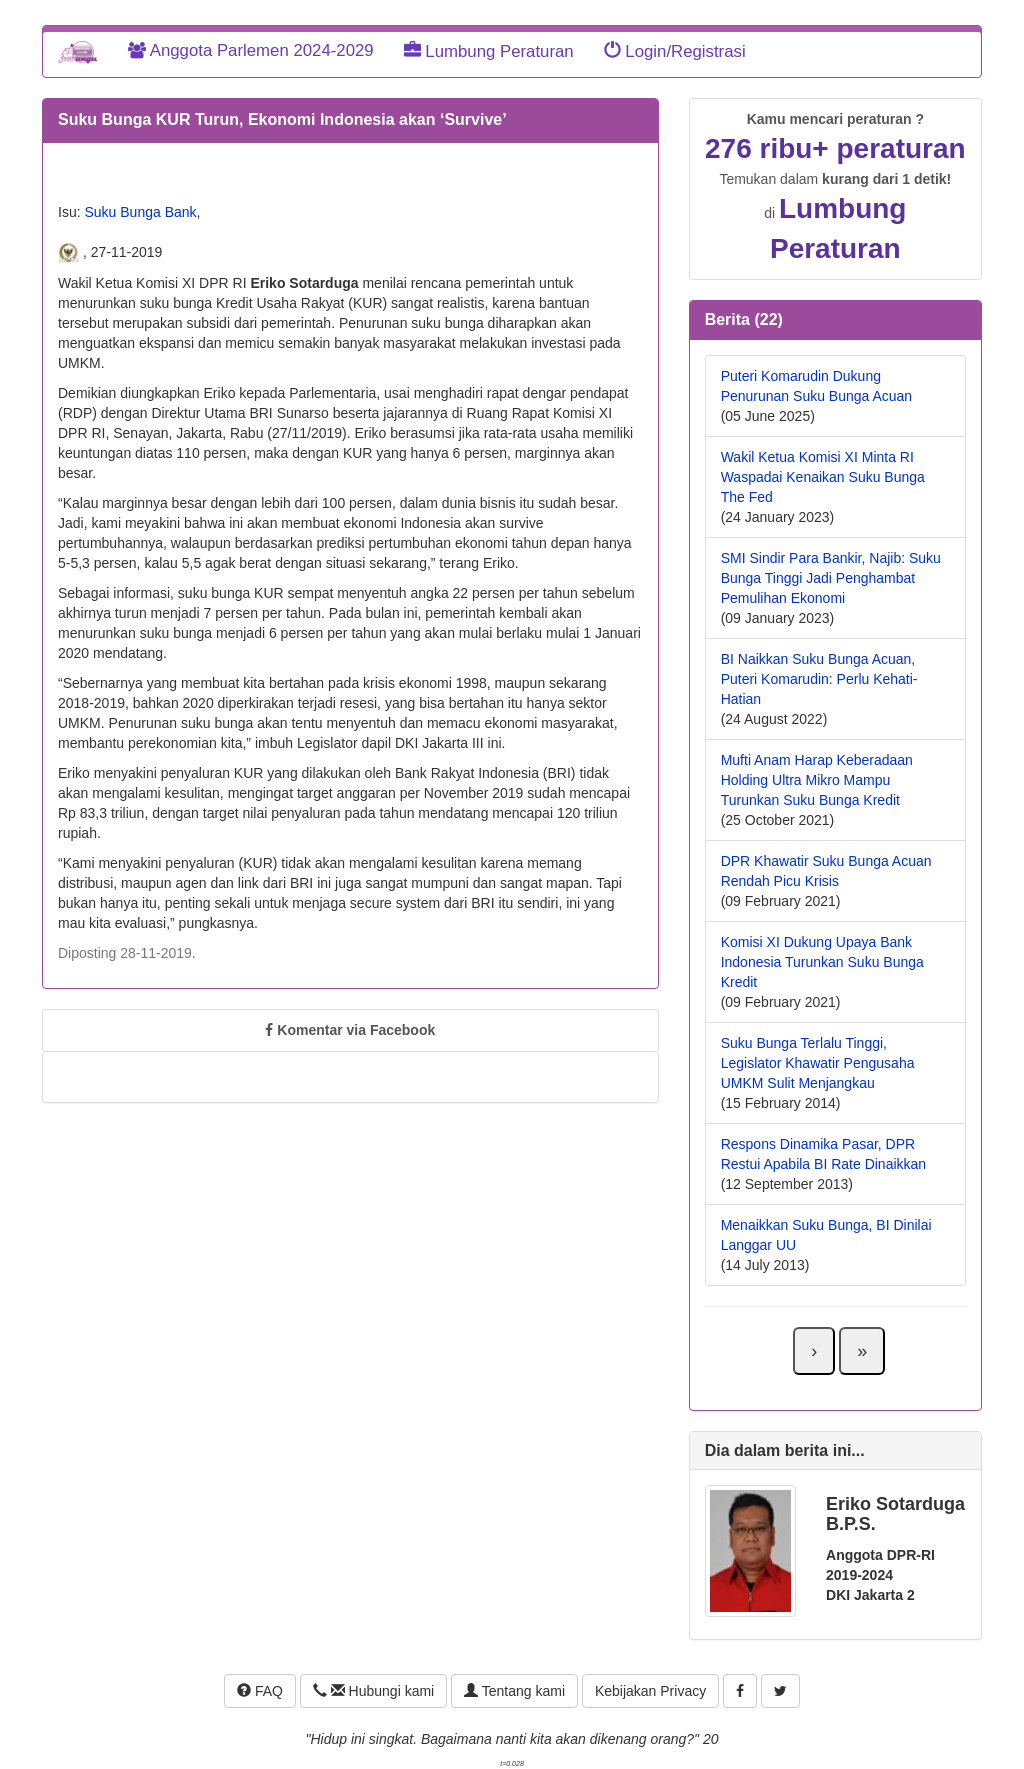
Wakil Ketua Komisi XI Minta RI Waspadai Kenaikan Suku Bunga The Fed (823, 477)
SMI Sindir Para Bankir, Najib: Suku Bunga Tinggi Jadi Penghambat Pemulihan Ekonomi (831, 578)
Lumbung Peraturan (489, 51)
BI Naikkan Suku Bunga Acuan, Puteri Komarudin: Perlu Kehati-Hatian (819, 679)
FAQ (260, 1691)
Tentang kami (514, 1691)
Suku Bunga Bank (140, 212)
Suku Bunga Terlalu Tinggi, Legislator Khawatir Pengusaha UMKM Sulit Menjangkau (818, 1063)
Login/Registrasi (675, 51)
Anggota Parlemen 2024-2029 (251, 50)
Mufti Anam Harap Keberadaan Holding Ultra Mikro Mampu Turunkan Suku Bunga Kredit (817, 780)
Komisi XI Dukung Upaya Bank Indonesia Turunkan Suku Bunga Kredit (822, 962)
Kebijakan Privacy (650, 1691)
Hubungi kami (373, 1691)
